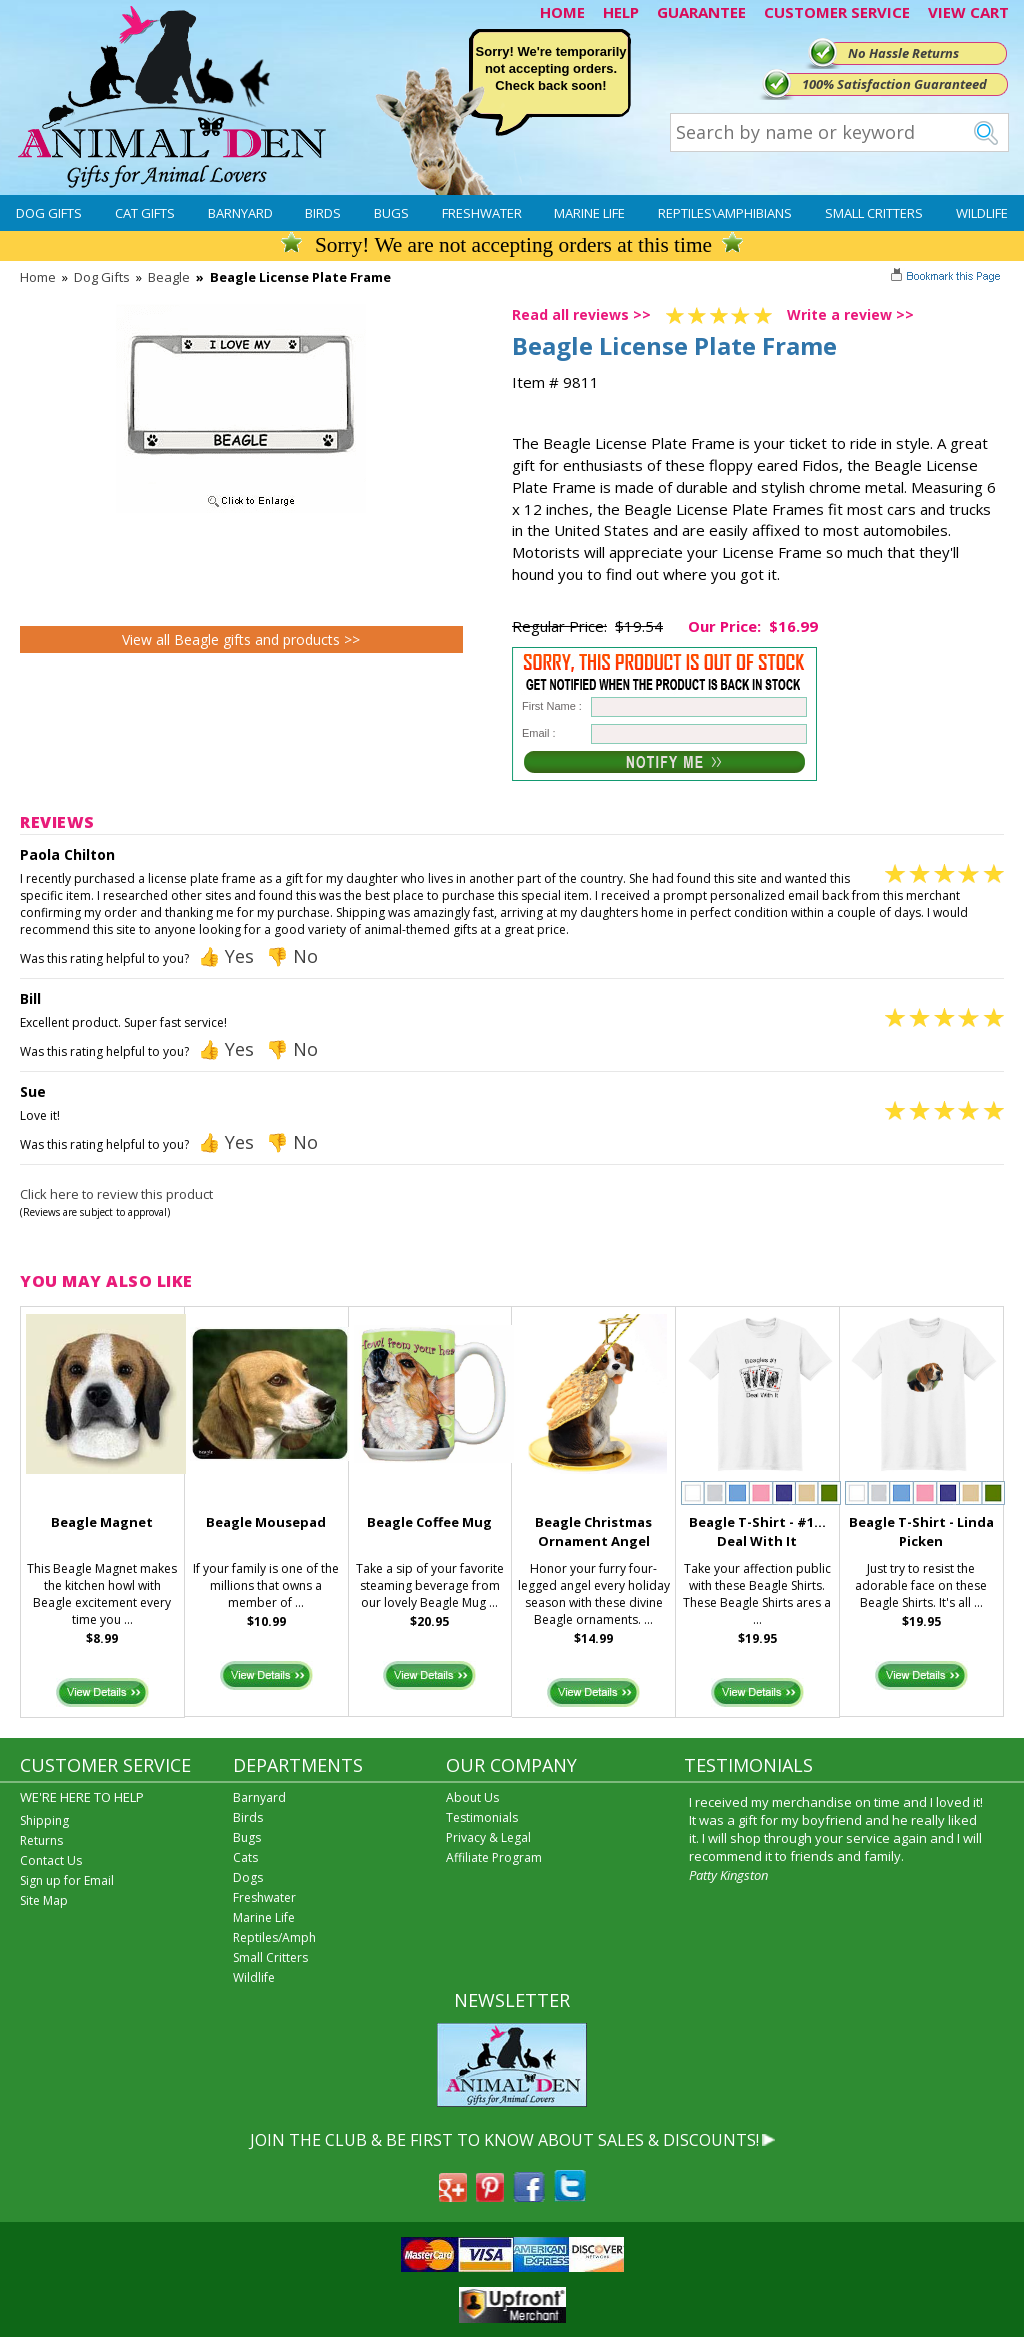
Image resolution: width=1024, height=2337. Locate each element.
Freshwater (482, 213)
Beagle (169, 277)
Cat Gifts (145, 213)
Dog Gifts (49, 213)
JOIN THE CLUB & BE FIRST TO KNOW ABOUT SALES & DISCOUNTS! (504, 2140)
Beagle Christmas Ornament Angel (593, 1531)
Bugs (391, 213)
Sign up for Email (67, 1880)
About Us (472, 1797)
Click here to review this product (116, 1194)
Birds (323, 213)
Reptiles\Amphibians (725, 213)
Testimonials (482, 1817)
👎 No (292, 956)
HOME (562, 12)
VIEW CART (968, 12)
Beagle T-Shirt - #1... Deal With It (757, 1531)
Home (38, 277)
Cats (245, 1857)
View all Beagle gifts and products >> (241, 639)
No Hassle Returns (903, 53)
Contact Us (51, 1860)
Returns (41, 1840)
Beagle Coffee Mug (429, 1522)
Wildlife (982, 213)
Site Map (44, 1900)
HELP (621, 12)
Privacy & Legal (488, 1837)
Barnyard (240, 213)
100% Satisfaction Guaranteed (894, 84)
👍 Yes (226, 956)
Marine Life (589, 213)
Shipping (44, 1820)
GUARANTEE (701, 12)
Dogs (248, 1877)
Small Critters (874, 213)
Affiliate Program (494, 1857)
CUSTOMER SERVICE (837, 12)
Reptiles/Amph (274, 1937)
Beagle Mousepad (266, 1522)
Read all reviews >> (581, 314)
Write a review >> (850, 314)
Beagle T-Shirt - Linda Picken (921, 1531)
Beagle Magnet (102, 1522)
